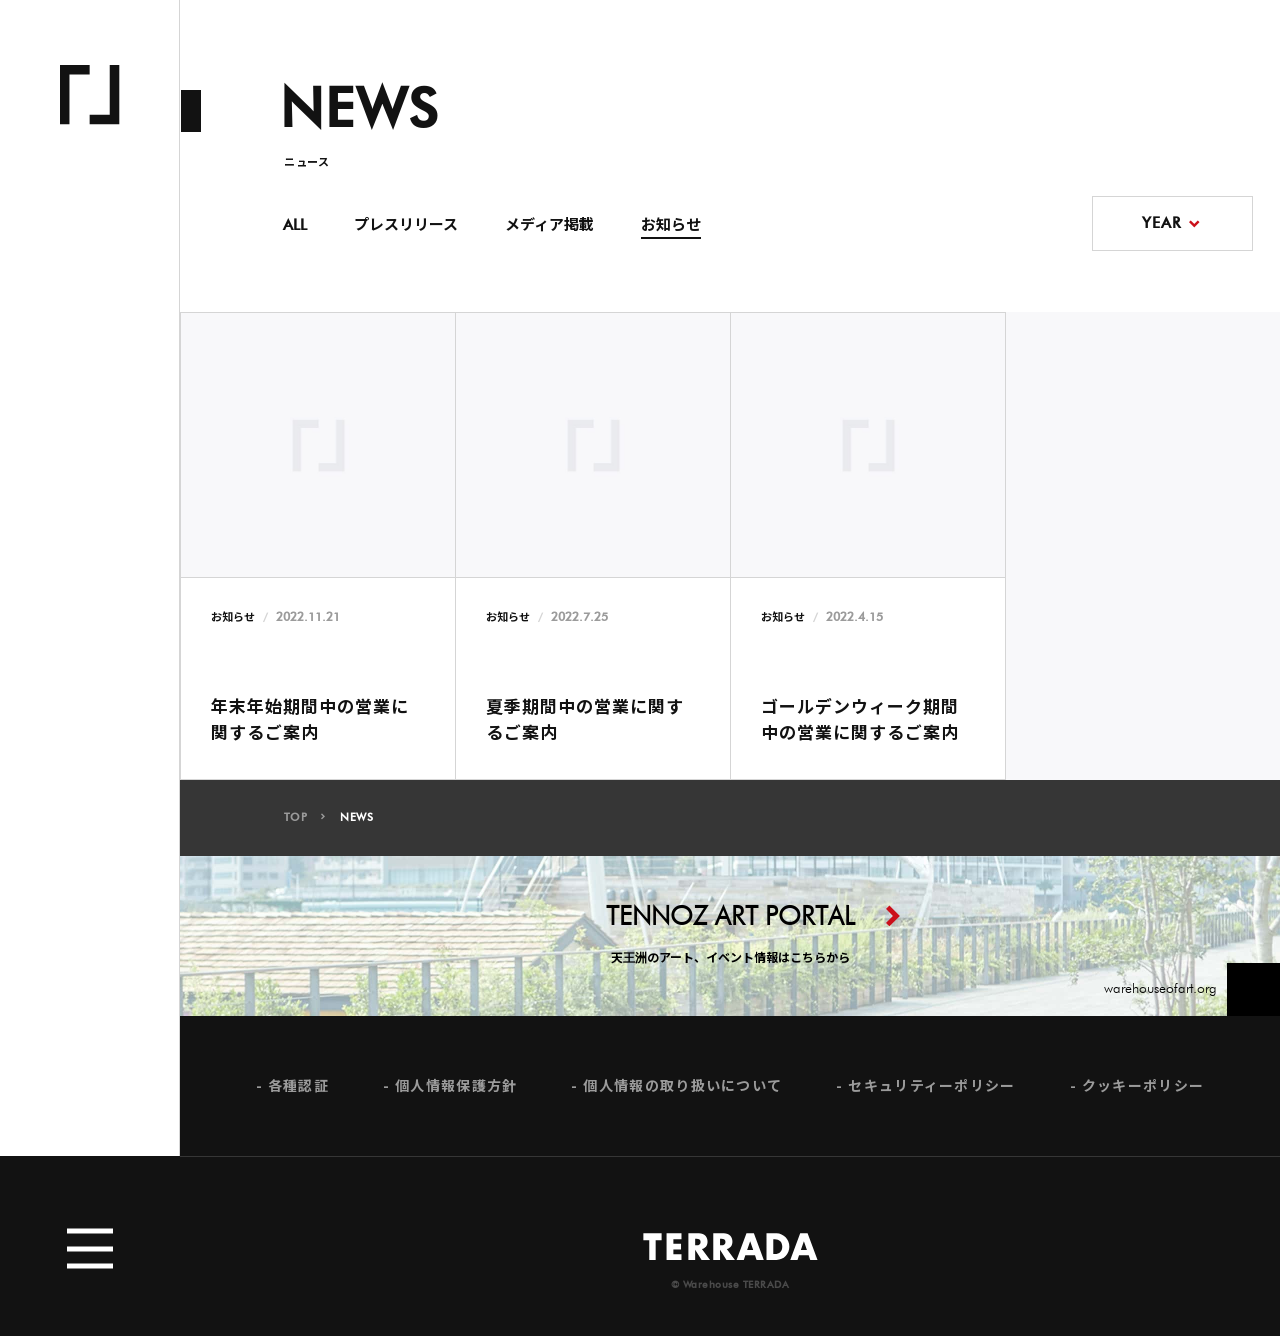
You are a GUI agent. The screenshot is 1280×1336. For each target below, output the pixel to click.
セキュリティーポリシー (931, 1092)
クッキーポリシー (1143, 1092)
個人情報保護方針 (456, 1092)
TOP (296, 825)
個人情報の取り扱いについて (682, 1092)
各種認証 (298, 1092)
